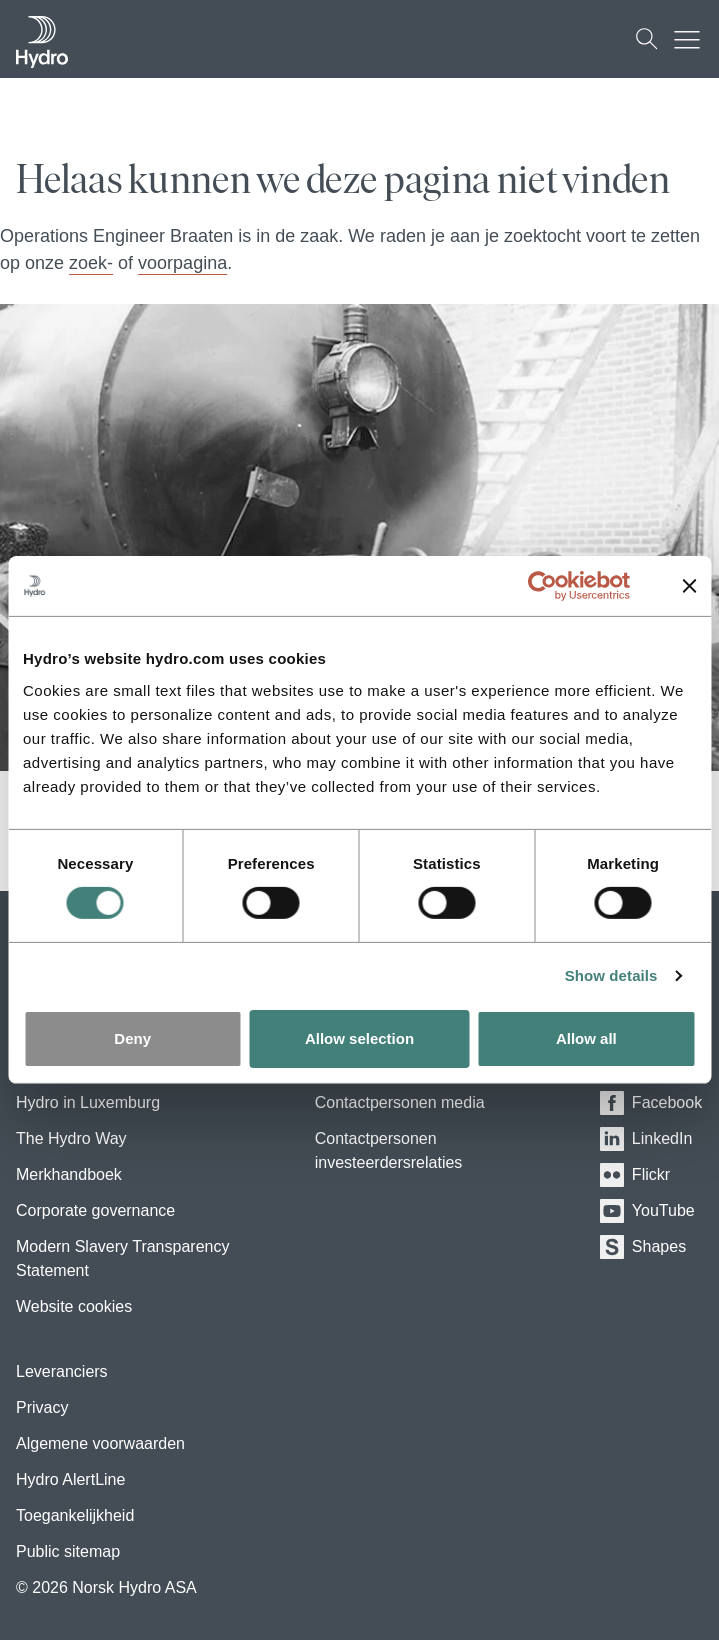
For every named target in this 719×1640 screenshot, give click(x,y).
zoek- (91, 263)
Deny (132, 1038)
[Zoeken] (647, 39)
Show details (611, 975)
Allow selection (359, 1038)
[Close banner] (689, 586)
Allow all (586, 1038)
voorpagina (182, 263)
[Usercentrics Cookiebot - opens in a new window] (557, 586)
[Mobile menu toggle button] (692, 39)
